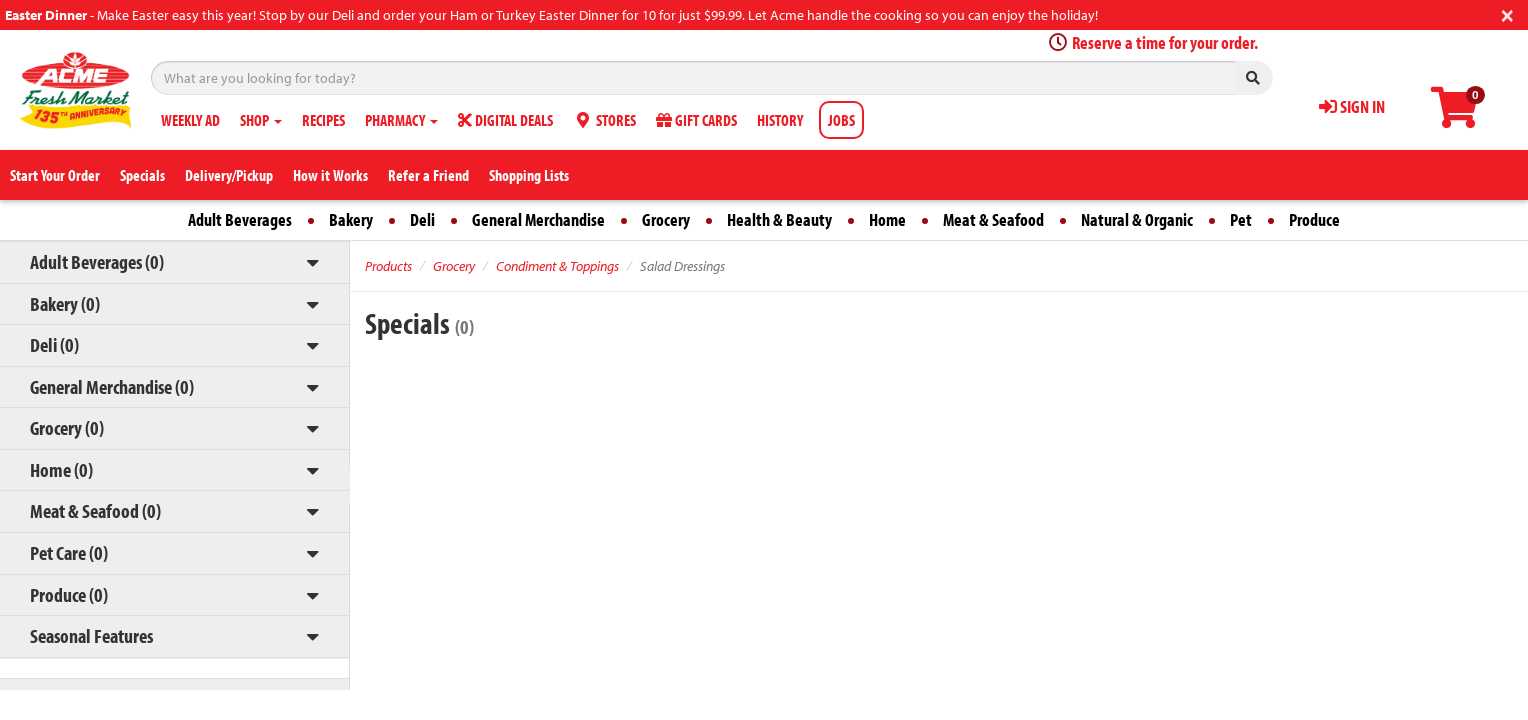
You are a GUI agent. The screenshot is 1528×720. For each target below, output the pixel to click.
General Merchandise (538, 219)
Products (388, 266)
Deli (422, 219)
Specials (142, 175)
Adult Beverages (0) (97, 261)
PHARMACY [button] (401, 120)
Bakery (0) (65, 303)
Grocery (666, 219)
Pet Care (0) (69, 552)
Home (887, 219)
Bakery (351, 219)
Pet (1241, 219)
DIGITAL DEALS (505, 120)
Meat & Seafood (993, 219)
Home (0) (61, 469)
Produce (1314, 219)
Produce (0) (69, 594)
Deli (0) (54, 344)
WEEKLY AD (190, 120)
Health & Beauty (779, 219)
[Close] (1507, 13)
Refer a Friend (428, 175)
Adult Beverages (240, 219)
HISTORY (780, 120)
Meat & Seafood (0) (95, 510)
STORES (604, 120)
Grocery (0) (67, 427)
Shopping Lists (529, 175)
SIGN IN (1352, 106)
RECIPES (323, 120)
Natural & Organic (1137, 219)
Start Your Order (55, 175)
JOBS (841, 120)
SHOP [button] (261, 120)
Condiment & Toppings (557, 266)
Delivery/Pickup (229, 175)
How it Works (330, 175)
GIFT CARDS (696, 120)
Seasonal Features (91, 635)
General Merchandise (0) (112, 386)
